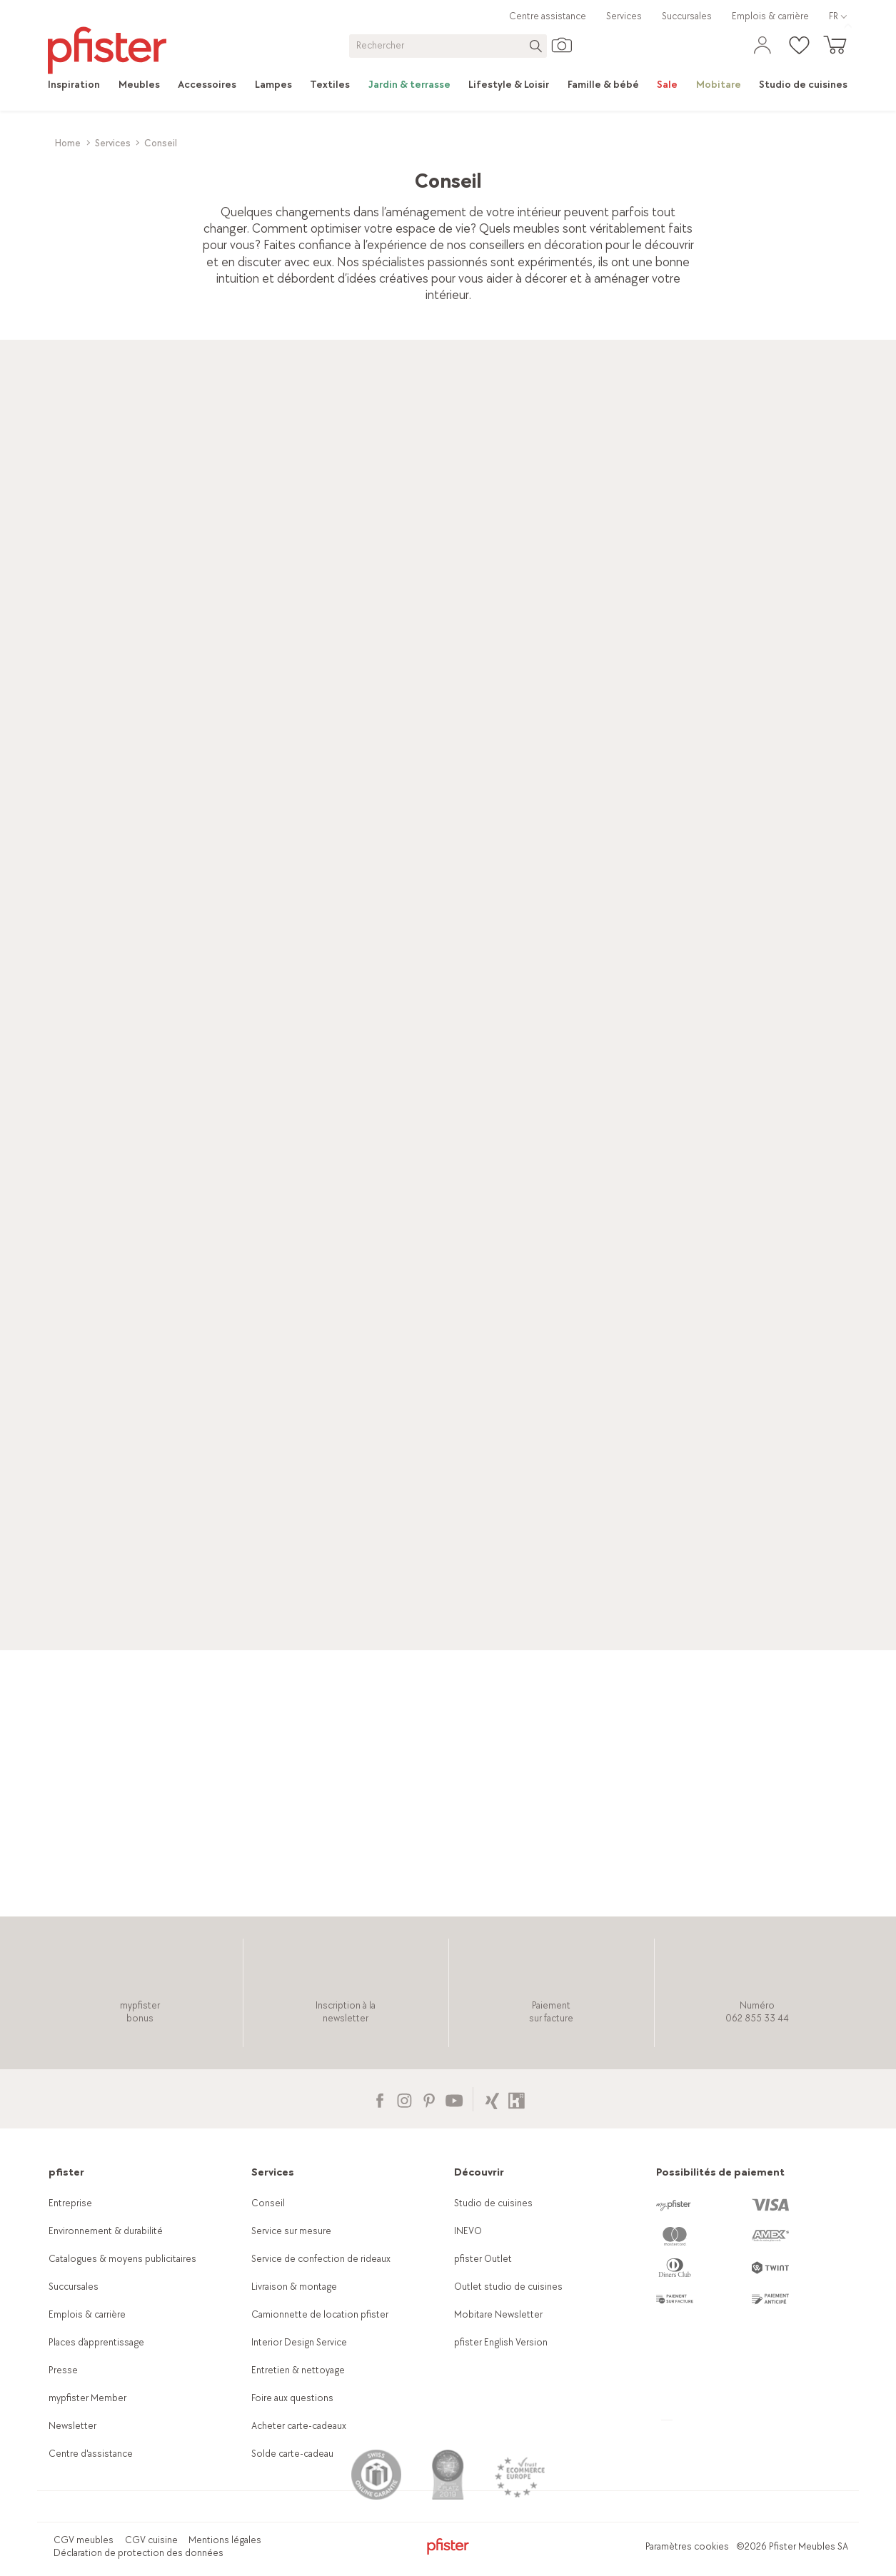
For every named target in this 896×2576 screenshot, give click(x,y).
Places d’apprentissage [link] (96, 2342)
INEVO (468, 2231)
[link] (78, 85)
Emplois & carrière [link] (770, 16)
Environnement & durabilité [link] (106, 2231)
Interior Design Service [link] (299, 2342)
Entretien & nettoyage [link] (298, 2370)
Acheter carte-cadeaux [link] (298, 2426)
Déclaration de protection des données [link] (138, 2553)
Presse (63, 2370)
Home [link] (68, 143)
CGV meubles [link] (84, 2540)
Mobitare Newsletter (498, 2314)
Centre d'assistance (91, 2454)
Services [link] (624, 16)
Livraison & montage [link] (294, 2286)
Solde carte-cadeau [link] (292, 2454)
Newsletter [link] (72, 2426)
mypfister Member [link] (87, 2398)
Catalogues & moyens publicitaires (122, 2259)
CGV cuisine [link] (151, 2540)
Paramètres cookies (687, 2546)
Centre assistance (547, 16)
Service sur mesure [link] (291, 2231)
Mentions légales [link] (224, 2540)
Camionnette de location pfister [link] (319, 2314)
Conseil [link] (268, 2203)
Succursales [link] (687, 16)
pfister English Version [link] (501, 2342)
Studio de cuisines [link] (493, 2203)
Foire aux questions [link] (292, 2398)
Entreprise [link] (70, 2203)
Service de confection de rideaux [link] (321, 2259)
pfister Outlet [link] (483, 2259)
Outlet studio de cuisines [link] (508, 2286)
